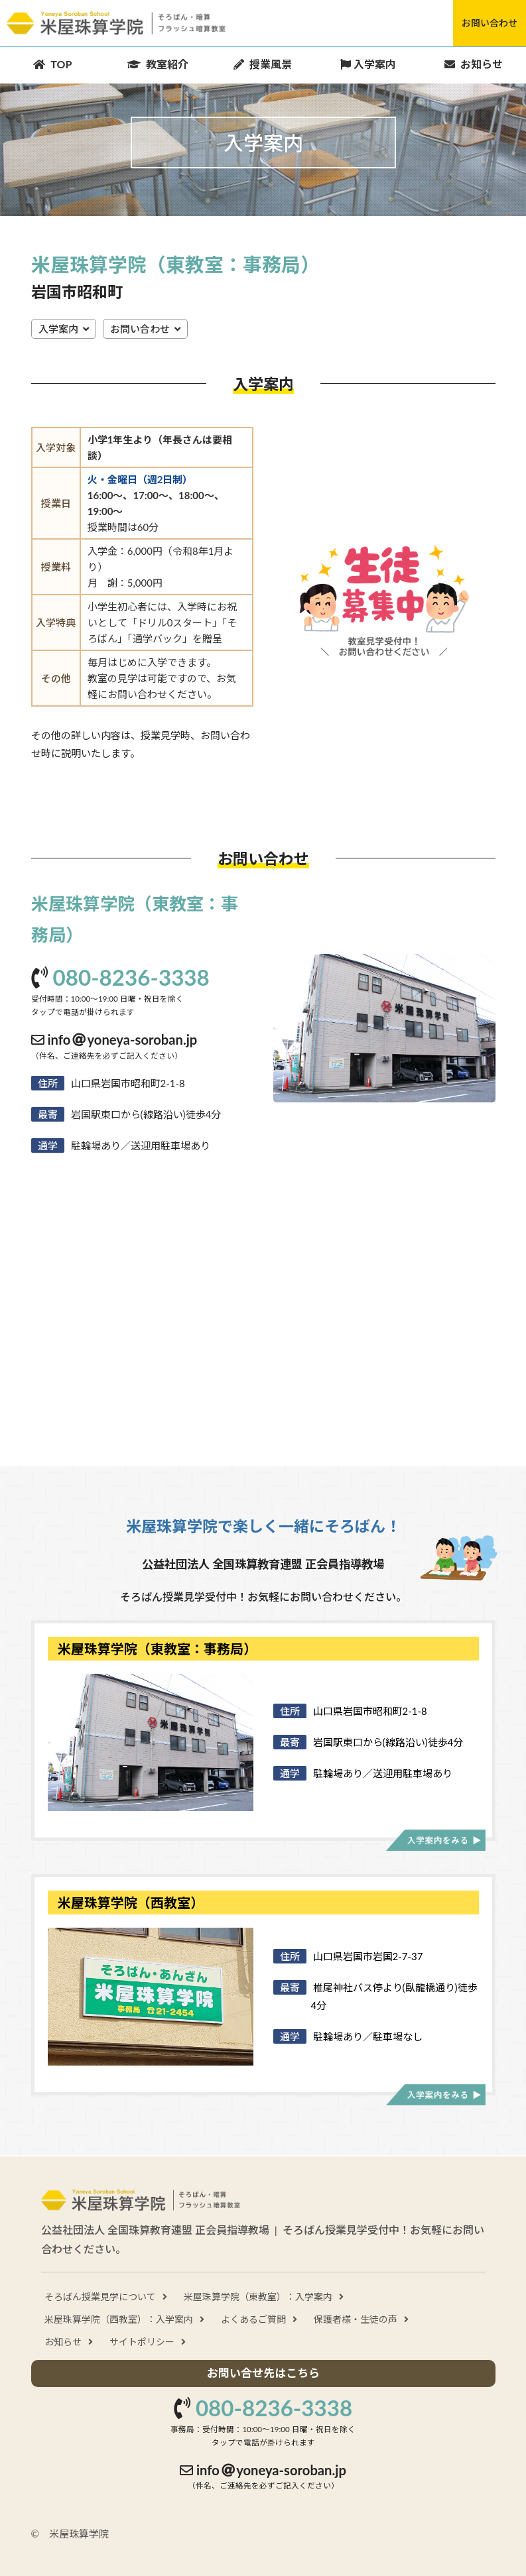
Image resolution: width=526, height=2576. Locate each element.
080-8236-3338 (131, 977)
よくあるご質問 (253, 2319)
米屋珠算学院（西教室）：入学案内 (118, 2319)
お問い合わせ (489, 23)
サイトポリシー (141, 2341)
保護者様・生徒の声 (355, 2319)
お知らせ (63, 2341)
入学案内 (58, 329)
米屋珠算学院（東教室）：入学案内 (258, 2296)
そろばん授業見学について (100, 2296)
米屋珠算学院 (116, 23)
